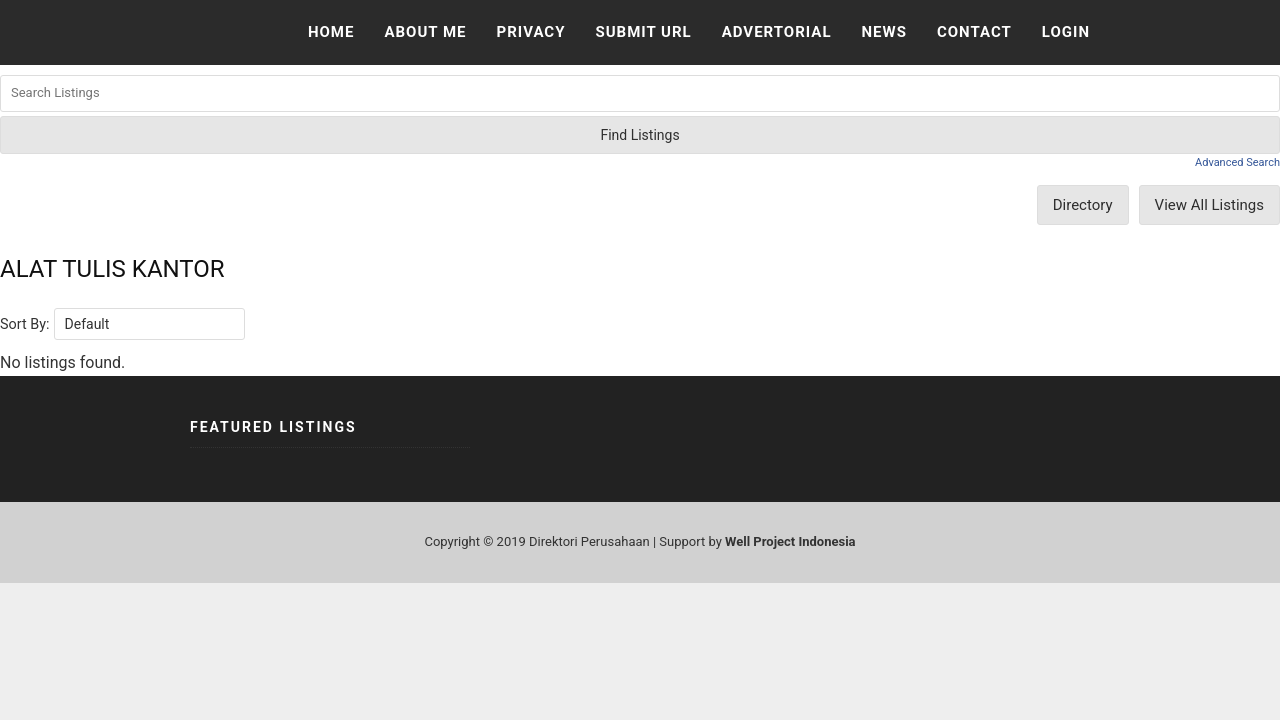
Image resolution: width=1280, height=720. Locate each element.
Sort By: (25, 324)
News (884, 32)
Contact (974, 32)
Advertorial (777, 32)
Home (331, 32)
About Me (425, 32)
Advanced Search (1237, 162)
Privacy (530, 32)
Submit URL (643, 32)
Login (1066, 32)
